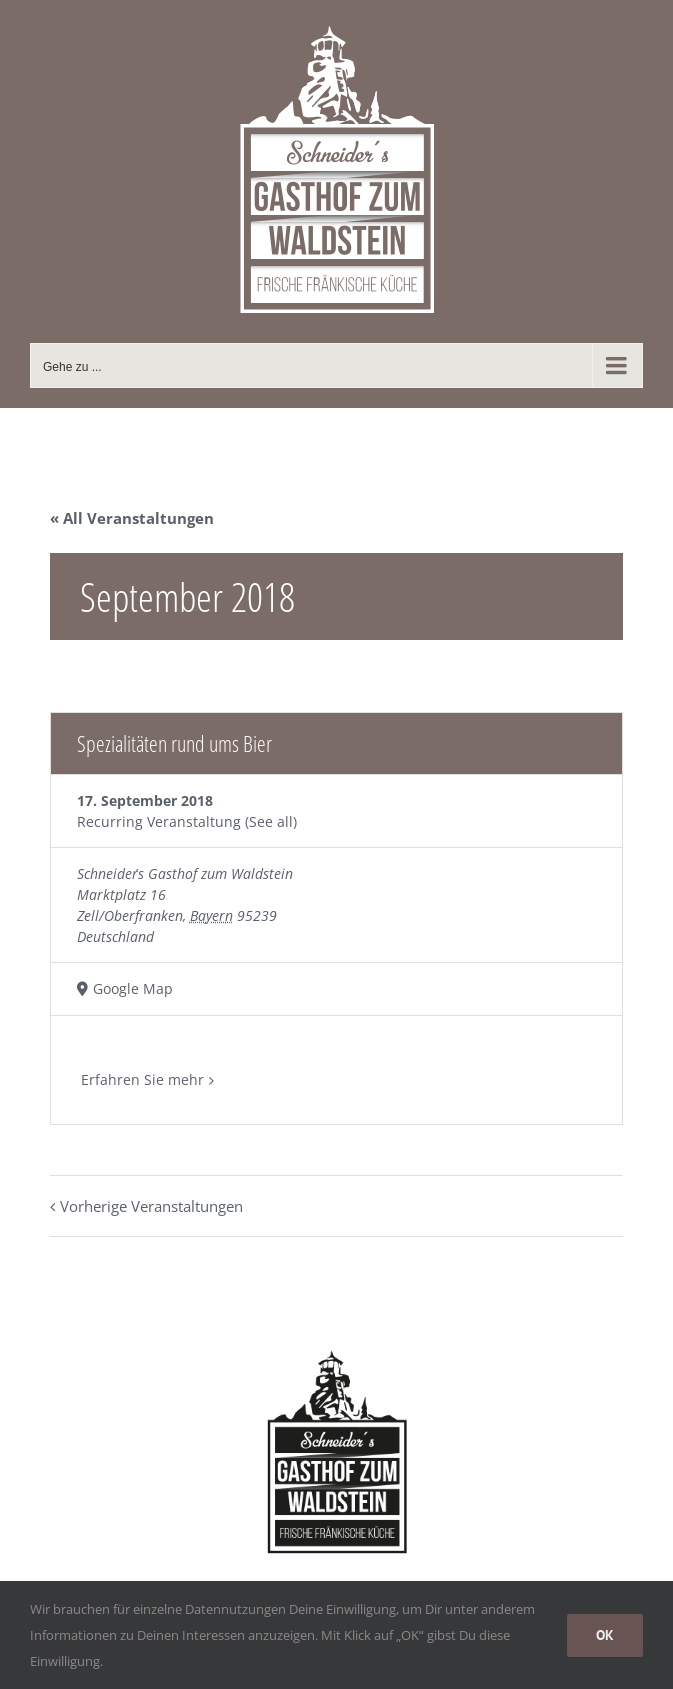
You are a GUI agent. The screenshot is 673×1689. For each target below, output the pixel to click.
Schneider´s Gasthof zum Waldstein (185, 873)
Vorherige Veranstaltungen (151, 1206)
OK (605, 1635)
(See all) (271, 821)
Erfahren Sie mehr (142, 1079)
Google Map (133, 988)
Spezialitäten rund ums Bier (174, 743)
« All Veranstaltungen (132, 518)
